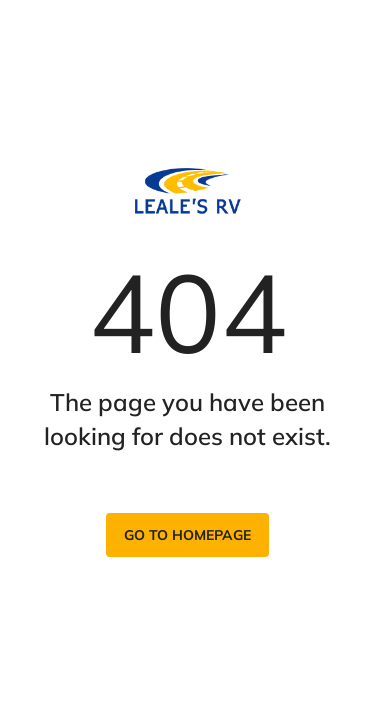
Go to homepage (187, 535)
